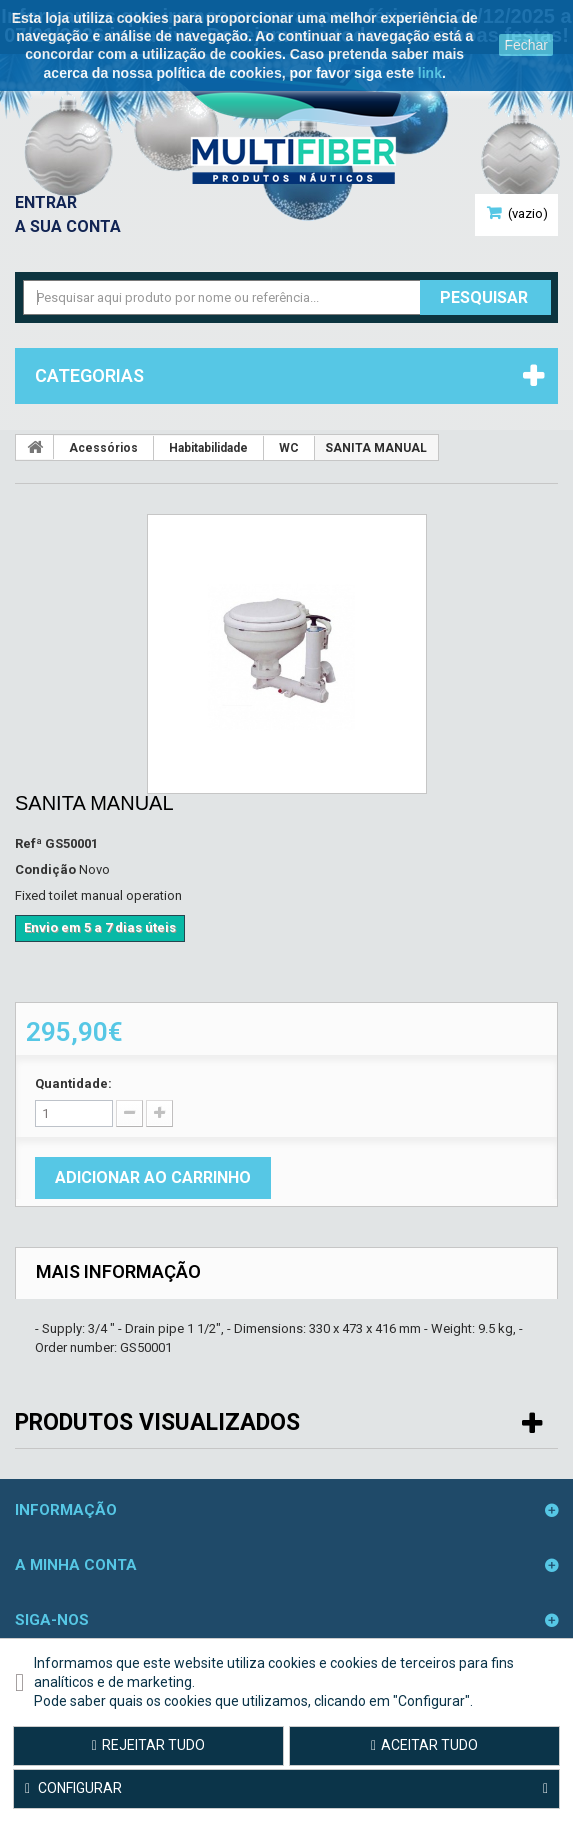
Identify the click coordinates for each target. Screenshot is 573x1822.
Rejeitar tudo (148, 1745)
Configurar (286, 1789)
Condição (45, 869)
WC (289, 448)
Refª (28, 843)
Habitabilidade (208, 448)
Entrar (46, 202)
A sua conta (68, 226)
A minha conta (76, 1565)
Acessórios (103, 448)
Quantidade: (73, 1083)
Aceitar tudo (424, 1745)
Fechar (526, 45)
